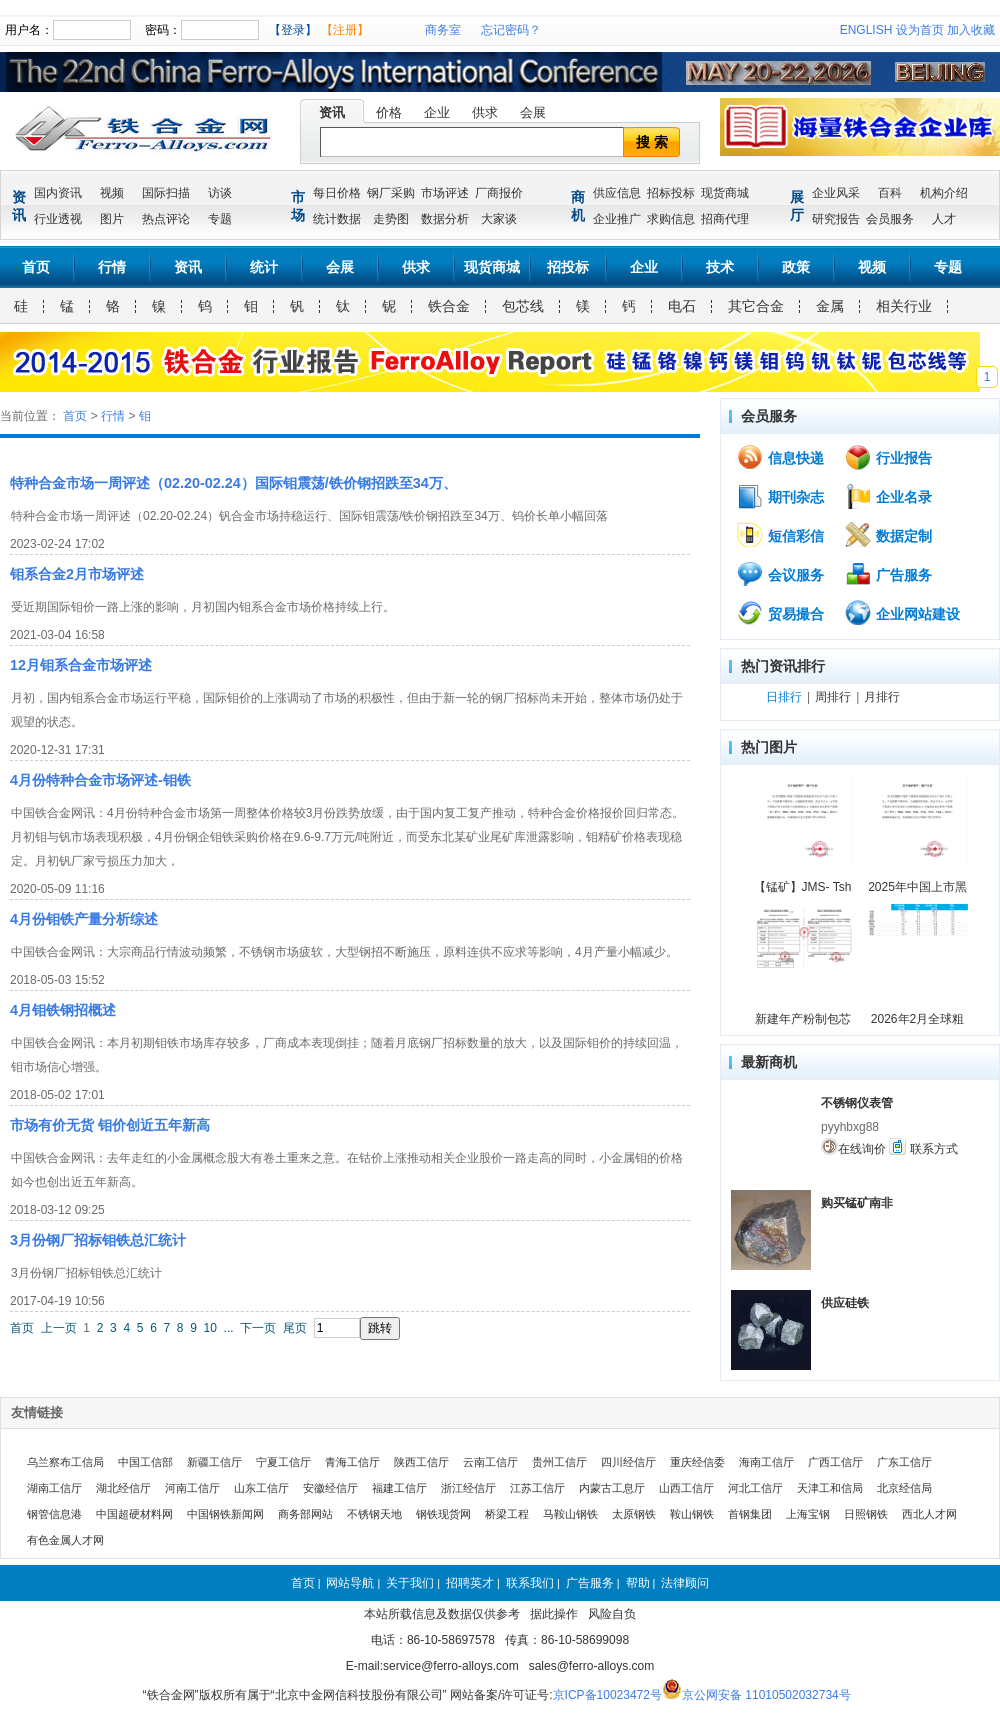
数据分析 (445, 219)
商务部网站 (305, 1514)
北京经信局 (904, 1488)
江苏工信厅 (537, 1488)
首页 (36, 267)
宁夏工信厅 (283, 1462)
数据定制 (888, 535)
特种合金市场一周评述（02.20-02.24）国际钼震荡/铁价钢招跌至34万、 (233, 483)
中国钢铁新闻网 (225, 1514)
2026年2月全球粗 (917, 1019)
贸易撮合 (780, 613)
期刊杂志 (780, 496)
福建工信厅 (399, 1488)
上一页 (59, 1328)
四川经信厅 (628, 1462)
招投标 (568, 267)
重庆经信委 (697, 1462)
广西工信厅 (835, 1462)
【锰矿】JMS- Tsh (803, 887)
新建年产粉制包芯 (803, 1019)
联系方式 (923, 1147)
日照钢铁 (866, 1514)
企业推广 (617, 219)
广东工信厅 (904, 1462)
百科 (890, 193)
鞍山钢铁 (692, 1514)
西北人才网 (929, 1514)
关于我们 (410, 1583)
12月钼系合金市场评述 (81, 665)
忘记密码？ (511, 30)
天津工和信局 (830, 1488)
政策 (796, 267)
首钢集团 (750, 1514)
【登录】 (293, 30)
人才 (944, 219)
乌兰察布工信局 (65, 1462)
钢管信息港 (54, 1514)
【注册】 (345, 30)
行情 (112, 267)
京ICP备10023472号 (607, 1695)
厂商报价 (499, 193)
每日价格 (337, 193)
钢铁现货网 (443, 1514)
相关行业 (904, 306)
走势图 (391, 219)
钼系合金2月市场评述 (77, 574)
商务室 (443, 30)
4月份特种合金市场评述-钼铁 (100, 780)
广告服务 (888, 574)
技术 (720, 267)
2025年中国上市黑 (917, 887)
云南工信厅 (490, 1462)
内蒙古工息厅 (612, 1488)
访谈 (220, 193)
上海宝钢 (808, 1514)
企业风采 (836, 193)
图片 (112, 219)
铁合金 (449, 306)
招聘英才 (470, 1583)
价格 (389, 112)
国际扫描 (166, 193)
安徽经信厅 (330, 1488)
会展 (533, 112)
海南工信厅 (766, 1462)
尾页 (295, 1328)
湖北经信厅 (123, 1488)
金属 (830, 306)
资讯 (332, 112)
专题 (220, 219)
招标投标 (671, 193)
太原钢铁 (634, 1514)
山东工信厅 (261, 1488)
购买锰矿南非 (857, 1203)
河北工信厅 (755, 1488)
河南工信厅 (192, 1488)
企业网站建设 (902, 613)
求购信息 (671, 219)
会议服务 (780, 574)
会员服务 (890, 219)
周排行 (833, 697)
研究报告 (836, 219)
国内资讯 (58, 193)
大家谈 (499, 219)
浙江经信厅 (468, 1488)
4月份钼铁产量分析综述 (84, 919)
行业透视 (58, 219)
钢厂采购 (391, 193)
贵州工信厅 (559, 1462)
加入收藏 (971, 30)
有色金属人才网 (65, 1540)
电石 (682, 306)
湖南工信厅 (54, 1488)
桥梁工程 (507, 1514)
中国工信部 (145, 1462)
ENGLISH (866, 30)
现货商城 (725, 193)
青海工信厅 (352, 1462)
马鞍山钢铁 (570, 1514)
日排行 (784, 697)
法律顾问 (685, 1583)
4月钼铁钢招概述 (63, 1010)
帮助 (638, 1583)
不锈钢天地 (374, 1514)
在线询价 (853, 1147)
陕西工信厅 (421, 1462)
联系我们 (530, 1583)
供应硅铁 (845, 1303)
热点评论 (166, 219)
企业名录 (888, 496)
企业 (437, 112)
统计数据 (337, 219)
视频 (112, 193)
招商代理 (725, 219)
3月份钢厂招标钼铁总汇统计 (98, 1240)
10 (210, 1328)
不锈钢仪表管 (857, 1103)
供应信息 (617, 193)
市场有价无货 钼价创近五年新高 (110, 1125)
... (229, 1328)
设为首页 (920, 30)
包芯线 (523, 306)
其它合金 (756, 306)
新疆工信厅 (214, 1462)
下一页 (258, 1328)
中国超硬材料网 (134, 1514)
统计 (264, 267)
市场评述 (445, 193)
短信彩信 (780, 535)
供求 (485, 112)
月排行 (882, 697)
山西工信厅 (686, 1488)
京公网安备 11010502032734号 (766, 1695)
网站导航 (350, 1583)
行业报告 (888, 457)
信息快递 (780, 457)
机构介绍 (944, 193)
